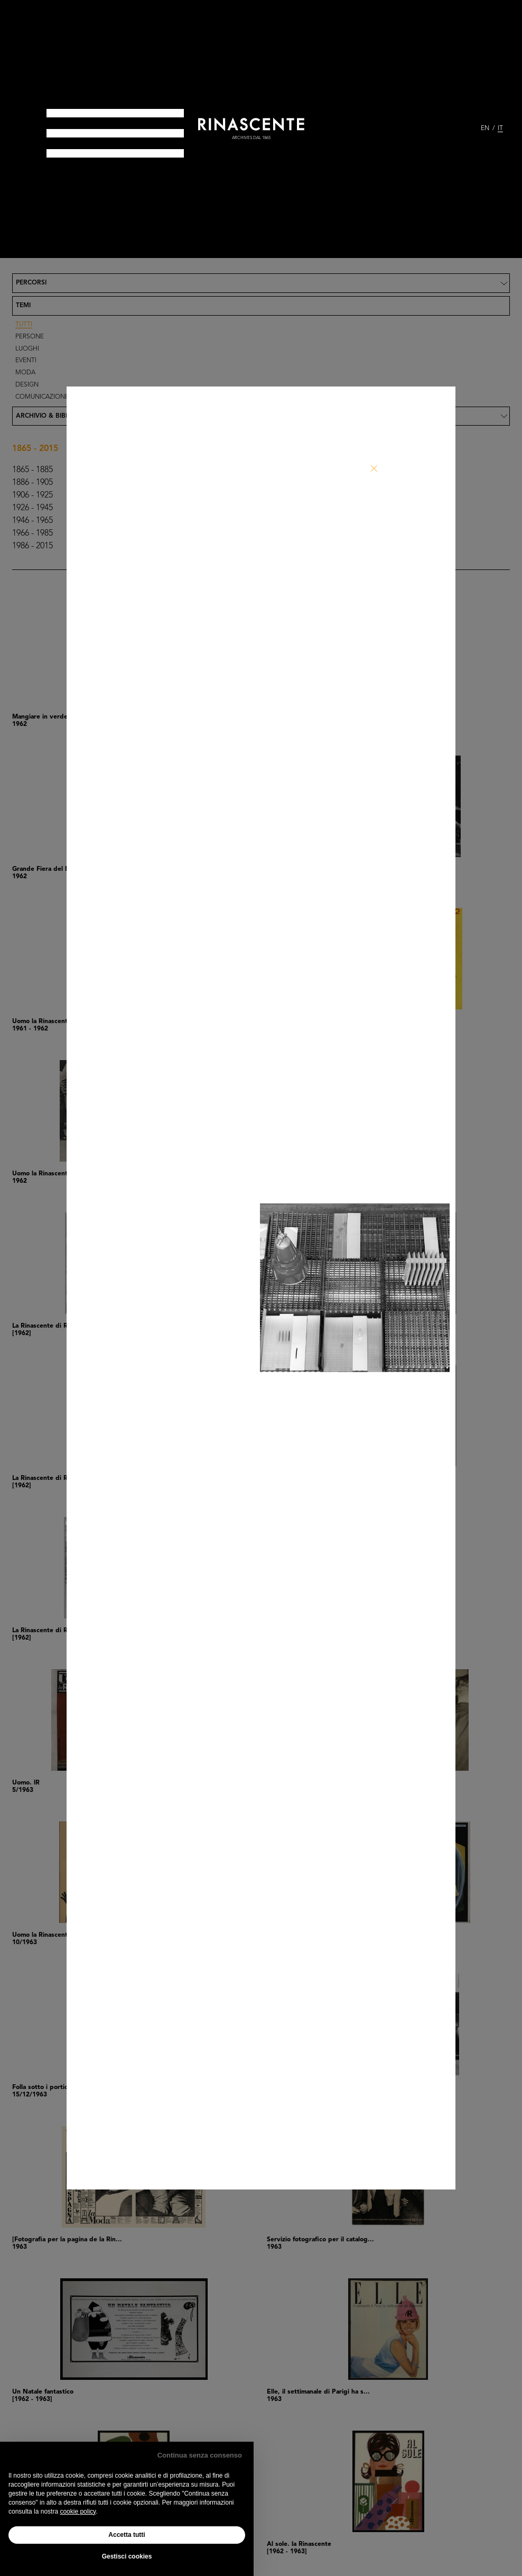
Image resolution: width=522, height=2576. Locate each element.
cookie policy (78, 2511)
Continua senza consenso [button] (199, 2455)
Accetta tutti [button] (126, 2534)
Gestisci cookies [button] (127, 2556)
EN (485, 128)
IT (500, 128)
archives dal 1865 (251, 138)
